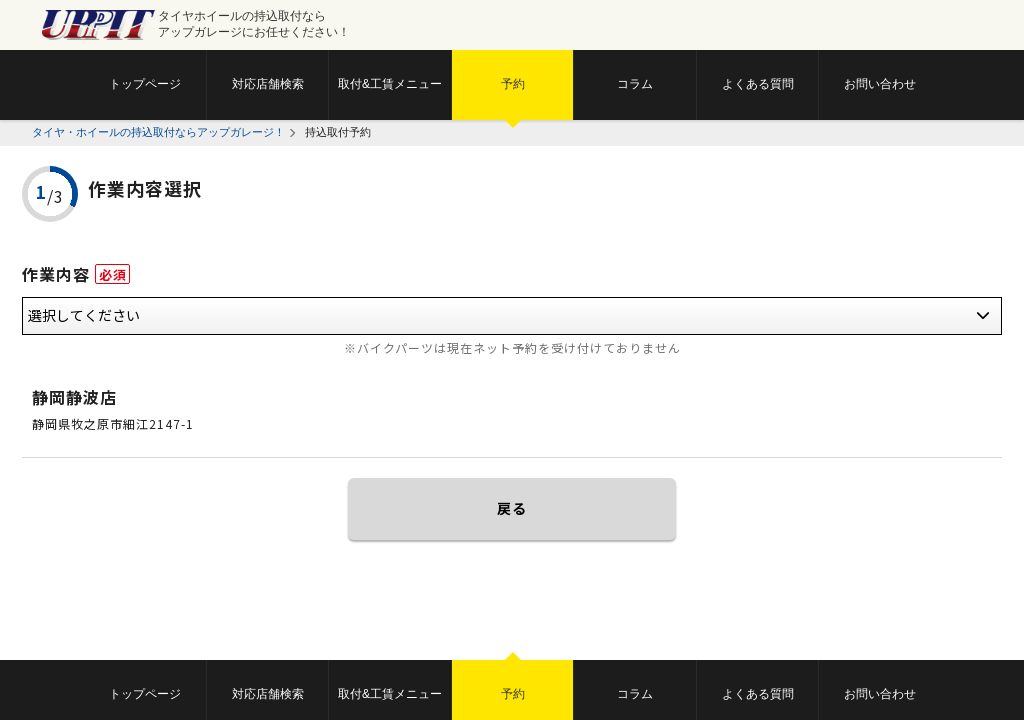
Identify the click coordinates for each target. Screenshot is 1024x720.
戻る (512, 508)
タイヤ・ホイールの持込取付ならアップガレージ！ (158, 132)
